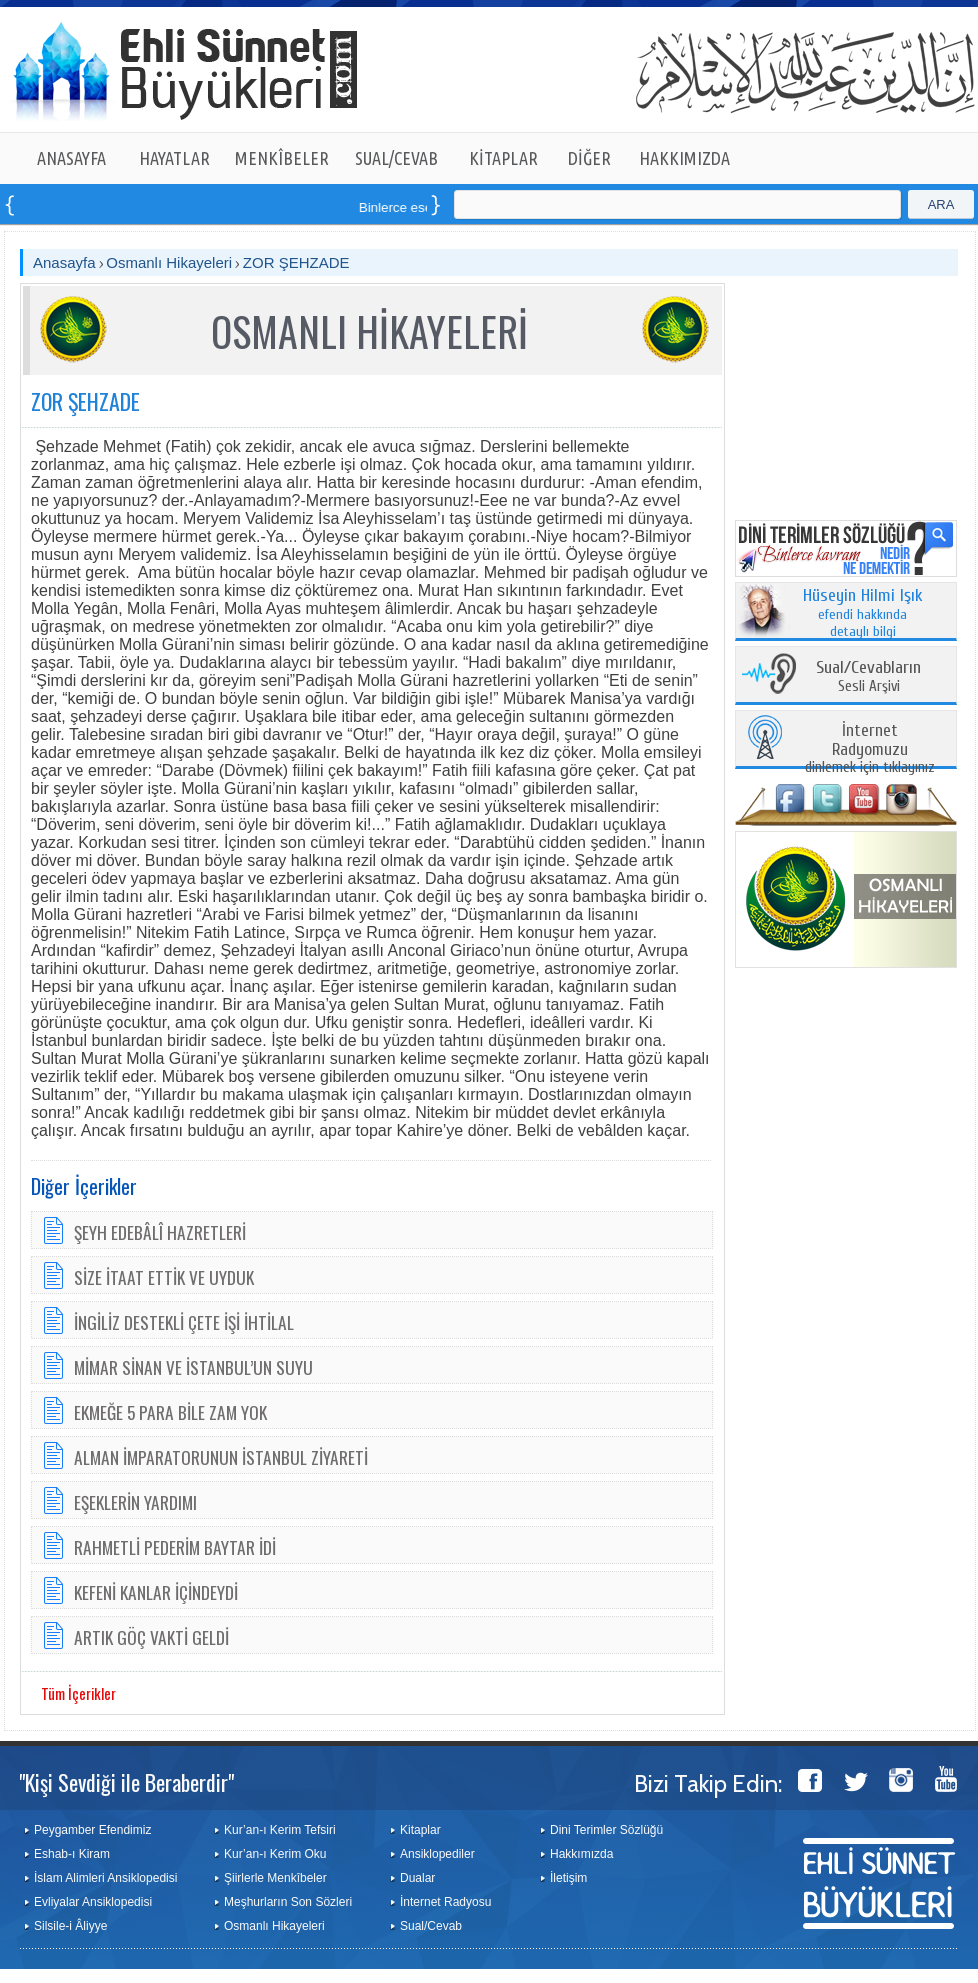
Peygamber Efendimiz (92, 1830)
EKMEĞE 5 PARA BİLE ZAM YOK (170, 1412)
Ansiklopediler (437, 1854)
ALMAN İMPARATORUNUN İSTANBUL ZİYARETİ (221, 1457)
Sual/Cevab (431, 1926)
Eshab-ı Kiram (72, 1854)
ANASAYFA (71, 158)
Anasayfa (64, 262)
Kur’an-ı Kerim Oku (275, 1854)
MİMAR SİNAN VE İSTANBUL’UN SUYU (193, 1367)
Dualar (417, 1878)
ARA (941, 204)
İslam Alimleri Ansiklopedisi (105, 1878)
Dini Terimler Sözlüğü (606, 1830)
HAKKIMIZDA (684, 158)
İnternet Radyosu (445, 1902)
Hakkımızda (581, 1854)
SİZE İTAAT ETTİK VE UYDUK (164, 1277)
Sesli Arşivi (868, 677)
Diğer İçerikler (84, 1186)
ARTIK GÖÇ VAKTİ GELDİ (151, 1637)
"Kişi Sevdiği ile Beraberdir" (126, 1782)
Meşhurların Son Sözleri (288, 1902)
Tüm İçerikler (78, 1693)
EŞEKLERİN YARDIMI (135, 1502)
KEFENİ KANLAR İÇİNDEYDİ (156, 1592)
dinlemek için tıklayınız (870, 749)
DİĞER (589, 158)
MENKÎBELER (282, 158)
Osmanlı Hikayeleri (169, 262)
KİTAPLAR (503, 158)
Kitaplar (420, 1830)
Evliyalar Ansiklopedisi (93, 1902)
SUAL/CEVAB (396, 158)
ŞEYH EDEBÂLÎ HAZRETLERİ (160, 1232)
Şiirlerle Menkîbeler (275, 1878)
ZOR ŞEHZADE (296, 262)
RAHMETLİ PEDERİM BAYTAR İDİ (175, 1547)
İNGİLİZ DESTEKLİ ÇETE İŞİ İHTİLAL (184, 1322)
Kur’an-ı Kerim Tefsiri (280, 1830)
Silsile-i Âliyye (70, 1926)
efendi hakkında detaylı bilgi (863, 614)
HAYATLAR (174, 158)
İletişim (568, 1878)
